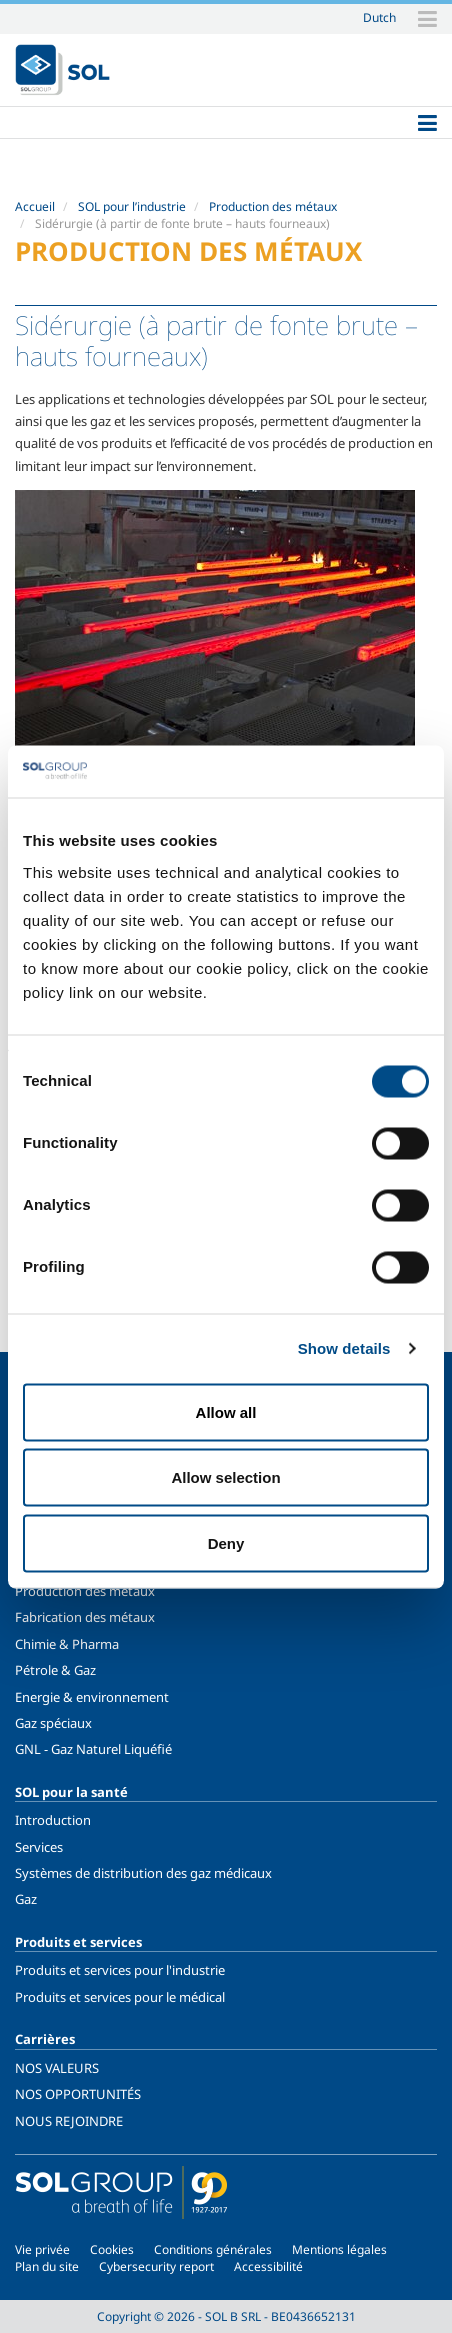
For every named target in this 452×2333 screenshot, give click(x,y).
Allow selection (225, 1477)
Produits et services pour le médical (120, 1997)
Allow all (226, 1411)
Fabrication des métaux (85, 1617)
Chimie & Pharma (67, 1644)
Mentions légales (339, 2249)
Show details (344, 1348)
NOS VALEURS (57, 2068)
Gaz (26, 1899)
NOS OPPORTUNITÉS (78, 2094)
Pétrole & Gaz (55, 1670)
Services (39, 1847)
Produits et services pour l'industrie (120, 1970)
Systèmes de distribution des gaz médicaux (143, 1873)
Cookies (112, 2249)
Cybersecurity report (156, 2266)
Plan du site (47, 2266)
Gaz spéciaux (53, 1723)
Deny (226, 1542)
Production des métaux (273, 206)
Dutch (379, 17)
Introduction (53, 1820)
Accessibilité (268, 2266)
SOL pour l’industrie (132, 206)
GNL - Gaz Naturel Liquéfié (93, 1749)
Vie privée (42, 2249)
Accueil (35, 206)
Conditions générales (213, 2249)
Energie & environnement (92, 1697)
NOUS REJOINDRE (69, 2121)
